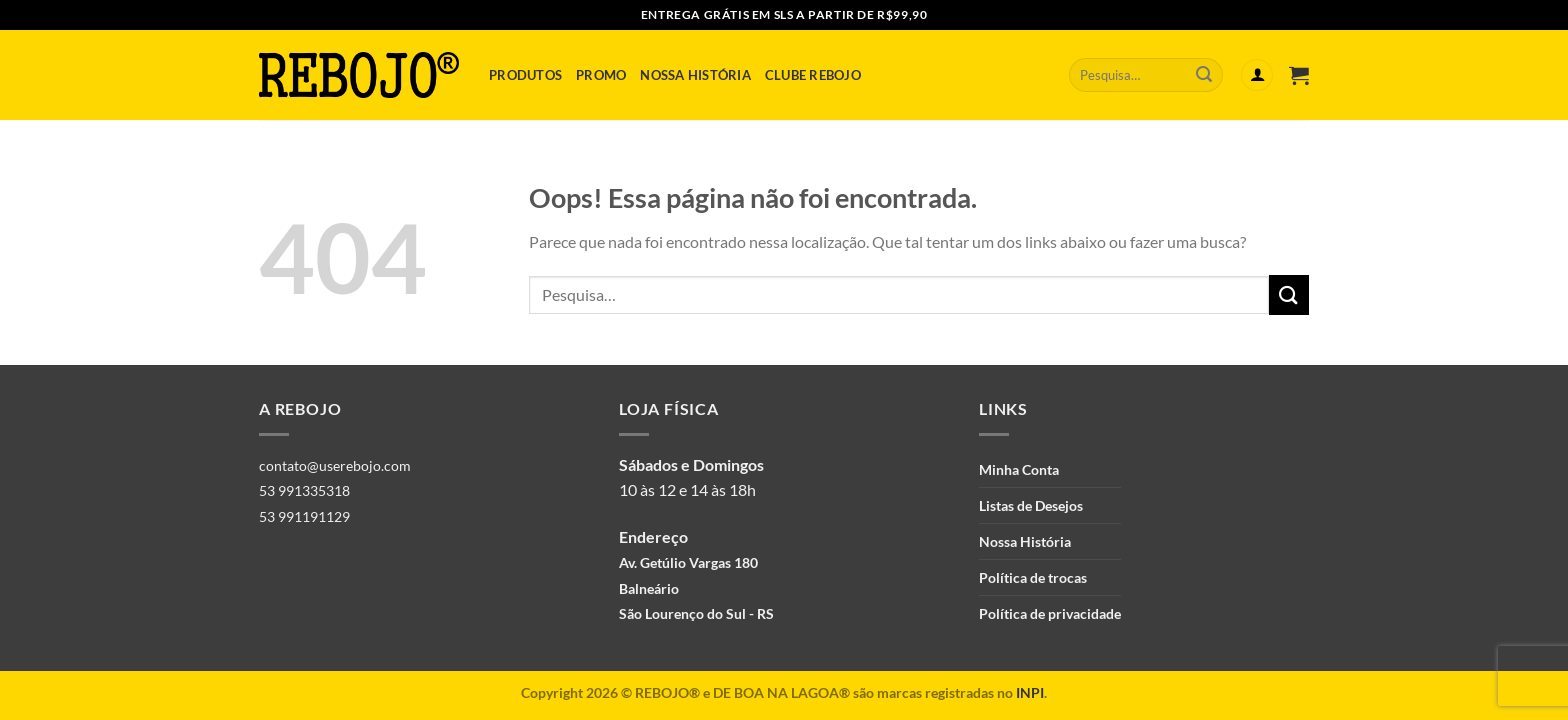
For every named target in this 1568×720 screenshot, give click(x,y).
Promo (601, 75)
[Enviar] (1204, 75)
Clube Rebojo (813, 75)
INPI (1030, 692)
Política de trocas (1033, 577)
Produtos (525, 75)
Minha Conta (1019, 469)
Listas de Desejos (1031, 505)
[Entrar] (1257, 75)
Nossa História (695, 75)
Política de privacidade (1050, 613)
